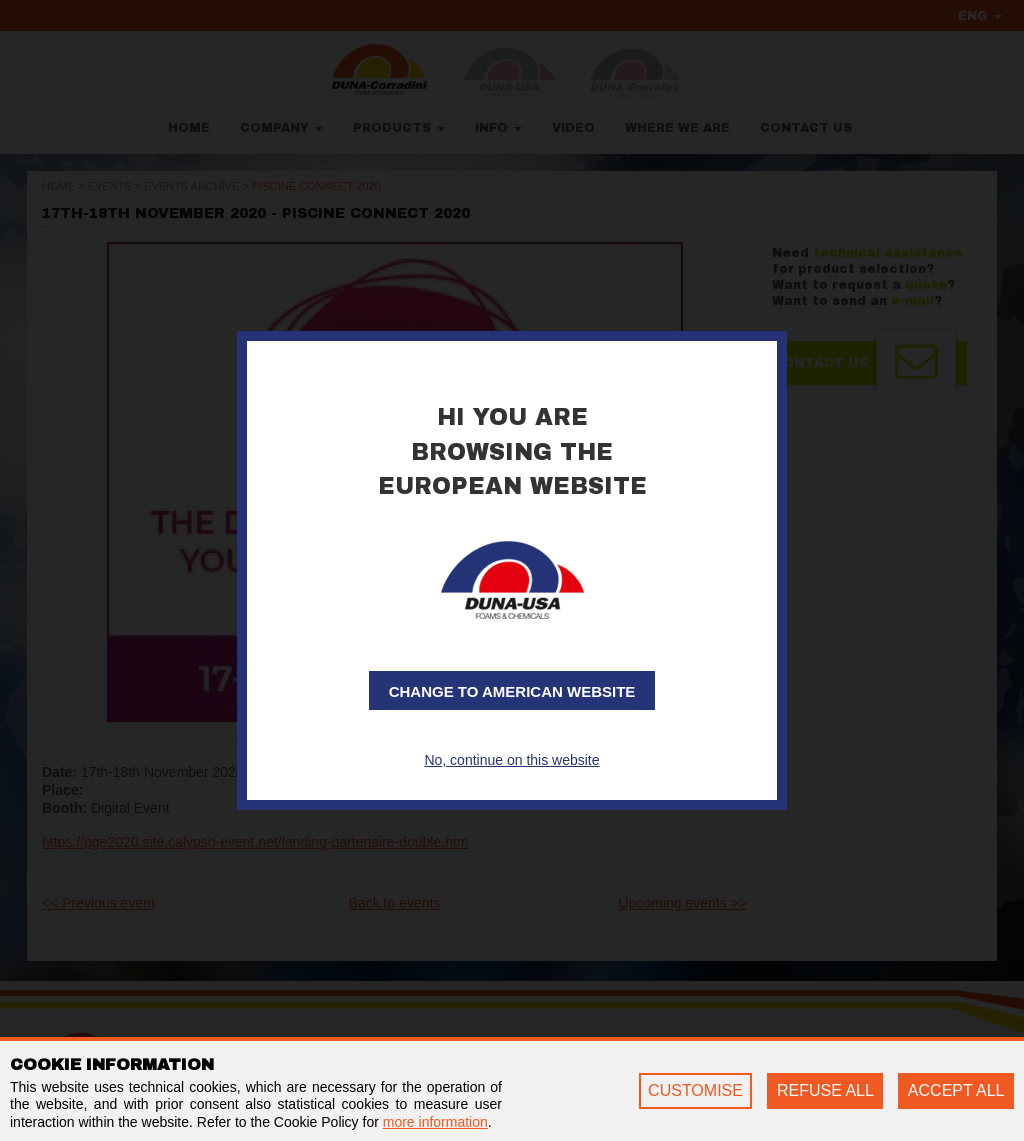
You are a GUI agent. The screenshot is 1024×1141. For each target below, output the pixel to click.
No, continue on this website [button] (511, 760)
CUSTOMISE (695, 1090)
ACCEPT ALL (956, 1090)
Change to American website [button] (512, 691)
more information (435, 1122)
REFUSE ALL (825, 1090)
